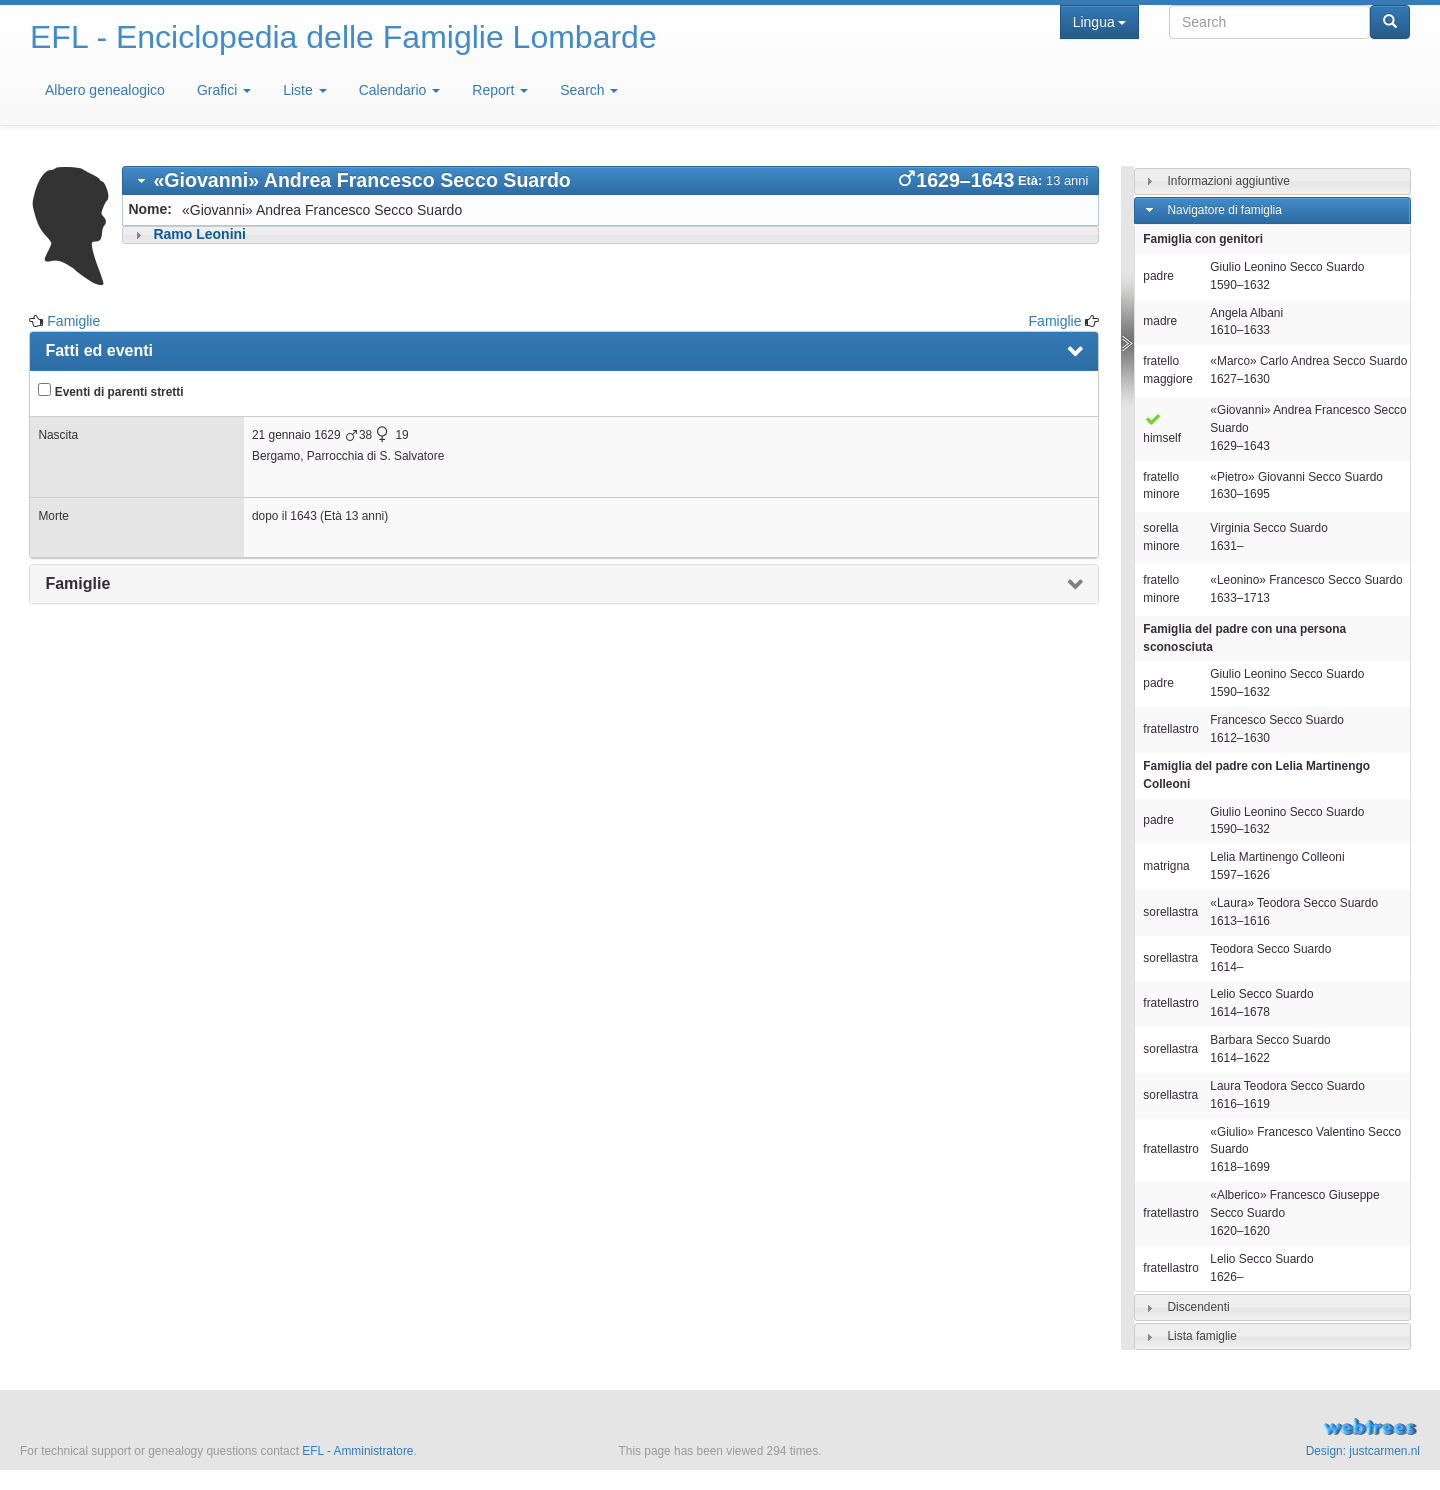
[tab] (610, 180)
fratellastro (1171, 729)
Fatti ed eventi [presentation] (99, 350)
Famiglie (73, 321)
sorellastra (1170, 912)
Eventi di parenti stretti (110, 391)
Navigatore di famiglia (1224, 210)
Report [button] (500, 90)
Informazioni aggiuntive (1228, 181)
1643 (303, 516)
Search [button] (589, 90)
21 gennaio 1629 (296, 435)
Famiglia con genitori (1203, 239)
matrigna (1166, 866)
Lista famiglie (1201, 1336)
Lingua (1099, 22)
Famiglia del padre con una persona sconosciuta (1244, 638)
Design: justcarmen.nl (1363, 1451)
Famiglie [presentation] (77, 583)
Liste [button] (304, 90)
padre (1158, 276)
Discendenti (1198, 1307)
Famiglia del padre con (1256, 775)
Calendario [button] (400, 90)
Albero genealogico (105, 90)
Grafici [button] (224, 90)
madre (1160, 321)
